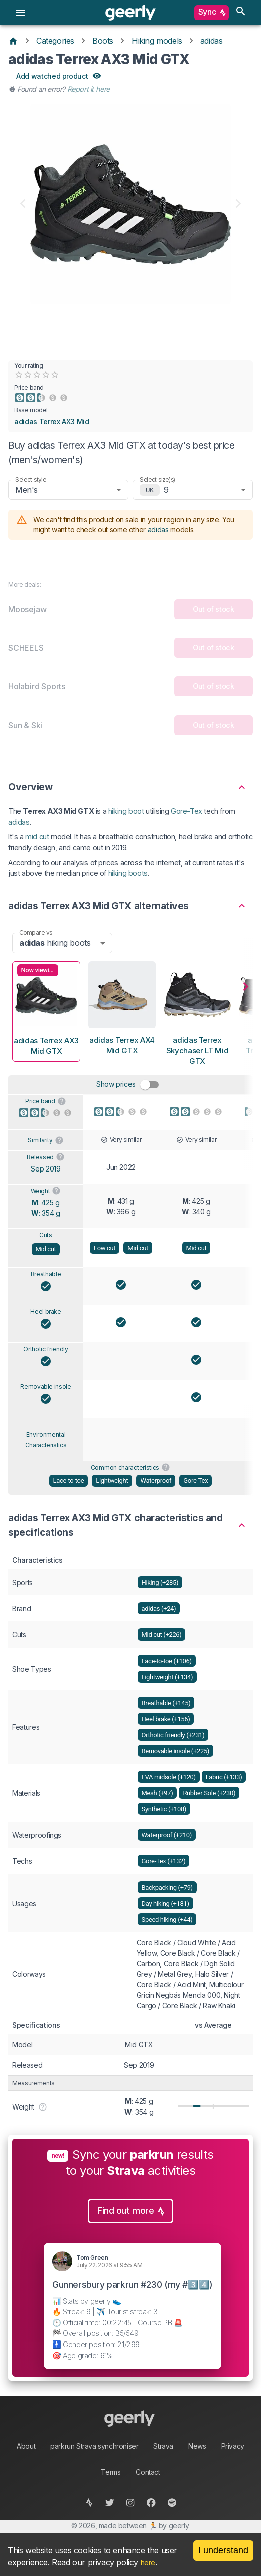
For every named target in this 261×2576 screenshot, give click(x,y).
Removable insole (45, 1386)
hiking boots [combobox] (54, 943)
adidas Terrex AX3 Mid (51, 421)
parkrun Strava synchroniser (94, 2446)
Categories (55, 41)
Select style (30, 479)
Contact (148, 2472)
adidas (211, 41)
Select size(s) (158, 479)
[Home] (13, 41)
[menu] (20, 13)
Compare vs (35, 932)
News (197, 2446)
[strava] (89, 2502)
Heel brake (45, 1311)
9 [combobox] (166, 490)
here (148, 2562)
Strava (163, 2446)
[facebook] (151, 2502)
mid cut (37, 836)
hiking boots (128, 873)
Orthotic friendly (45, 1349)
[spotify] (172, 2502)
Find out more (130, 2211)
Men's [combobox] (26, 490)
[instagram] (130, 2502)
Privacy (232, 2446)
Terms (110, 2472)
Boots (102, 41)
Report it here (88, 89)
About (26, 2446)
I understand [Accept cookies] (223, 2550)
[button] (130, 782)
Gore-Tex (186, 811)
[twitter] (110, 2502)
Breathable (46, 1274)
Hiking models (157, 41)
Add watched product (58, 76)
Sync (211, 12)
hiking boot (126, 811)
